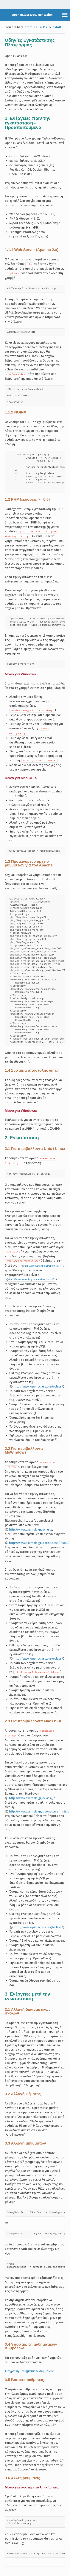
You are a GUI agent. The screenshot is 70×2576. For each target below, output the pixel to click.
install (56, 27)
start (28, 27)
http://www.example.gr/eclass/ (30, 1529)
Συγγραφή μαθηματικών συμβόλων (29, 2371)
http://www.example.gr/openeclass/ (43, 1266)
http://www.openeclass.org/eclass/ (38, 1386)
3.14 (44, 27)
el (37, 27)
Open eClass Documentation (32, 15)
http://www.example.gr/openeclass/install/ (31, 1279)
